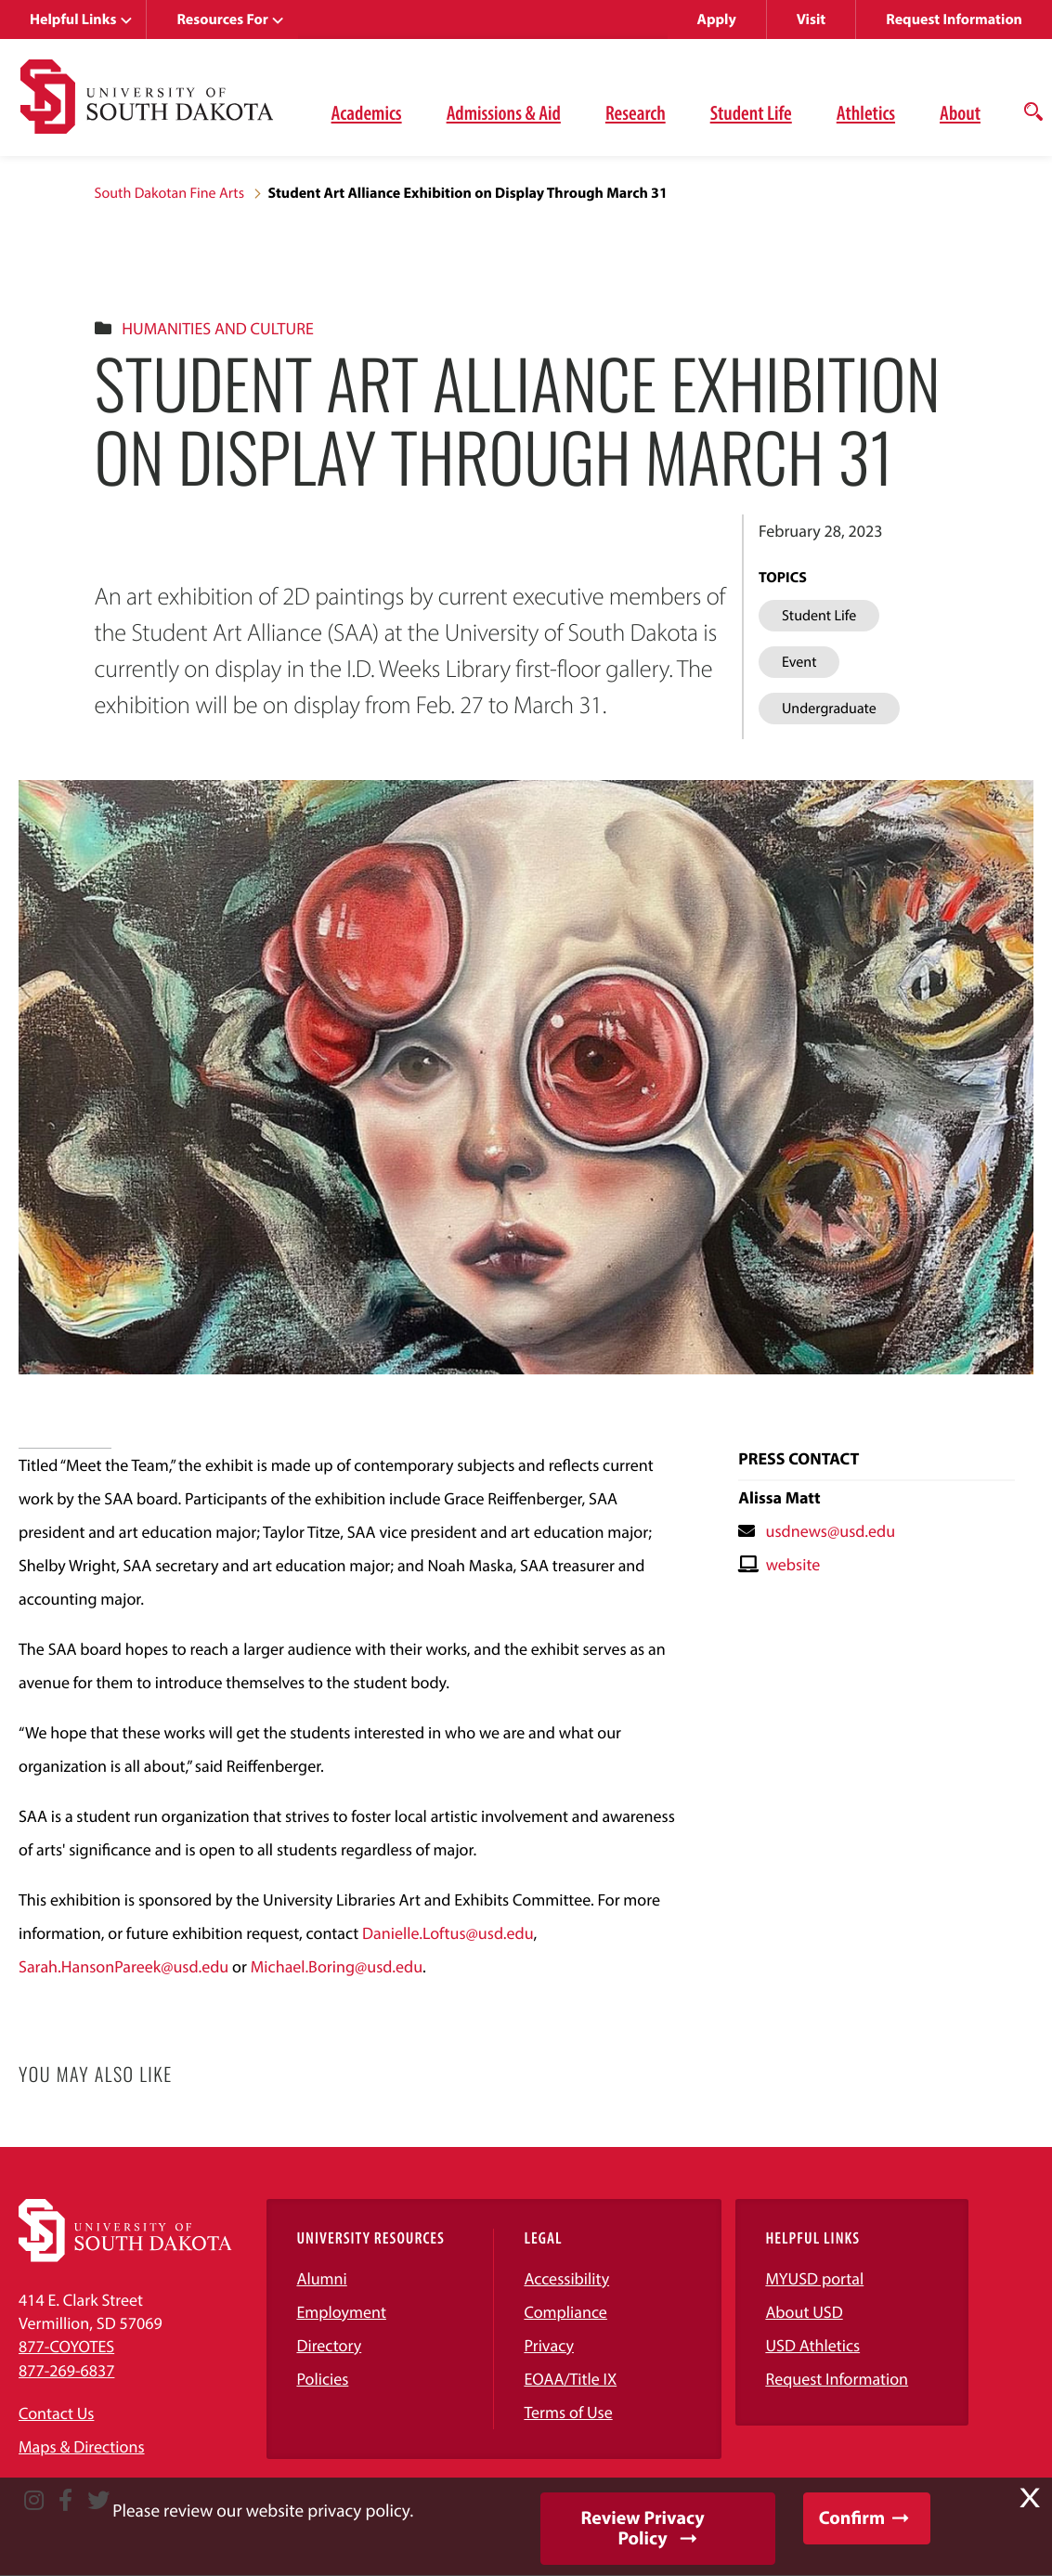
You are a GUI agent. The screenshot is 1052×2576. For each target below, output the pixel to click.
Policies (322, 2378)
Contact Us (56, 2413)
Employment (341, 2311)
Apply (716, 19)
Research (635, 112)
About (960, 112)
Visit (811, 19)
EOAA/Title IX (570, 2378)
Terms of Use (568, 2412)
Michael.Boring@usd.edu (336, 1966)
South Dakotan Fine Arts (170, 193)
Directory (328, 2345)
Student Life (751, 112)
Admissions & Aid (504, 112)
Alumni (321, 2278)
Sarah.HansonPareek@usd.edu (123, 1966)
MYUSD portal (814, 2278)
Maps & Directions (82, 2446)
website (793, 1564)
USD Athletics (812, 2345)
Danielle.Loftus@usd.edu (447, 1933)
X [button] (1030, 2498)
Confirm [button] (852, 2518)
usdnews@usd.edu (831, 1531)
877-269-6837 (66, 2370)
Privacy (549, 2345)
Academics (366, 112)
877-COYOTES (66, 2346)
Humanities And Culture (217, 328)
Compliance (565, 2311)
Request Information (954, 19)
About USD (803, 2311)
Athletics (866, 112)
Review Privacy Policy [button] (642, 2528)
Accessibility (566, 2278)
